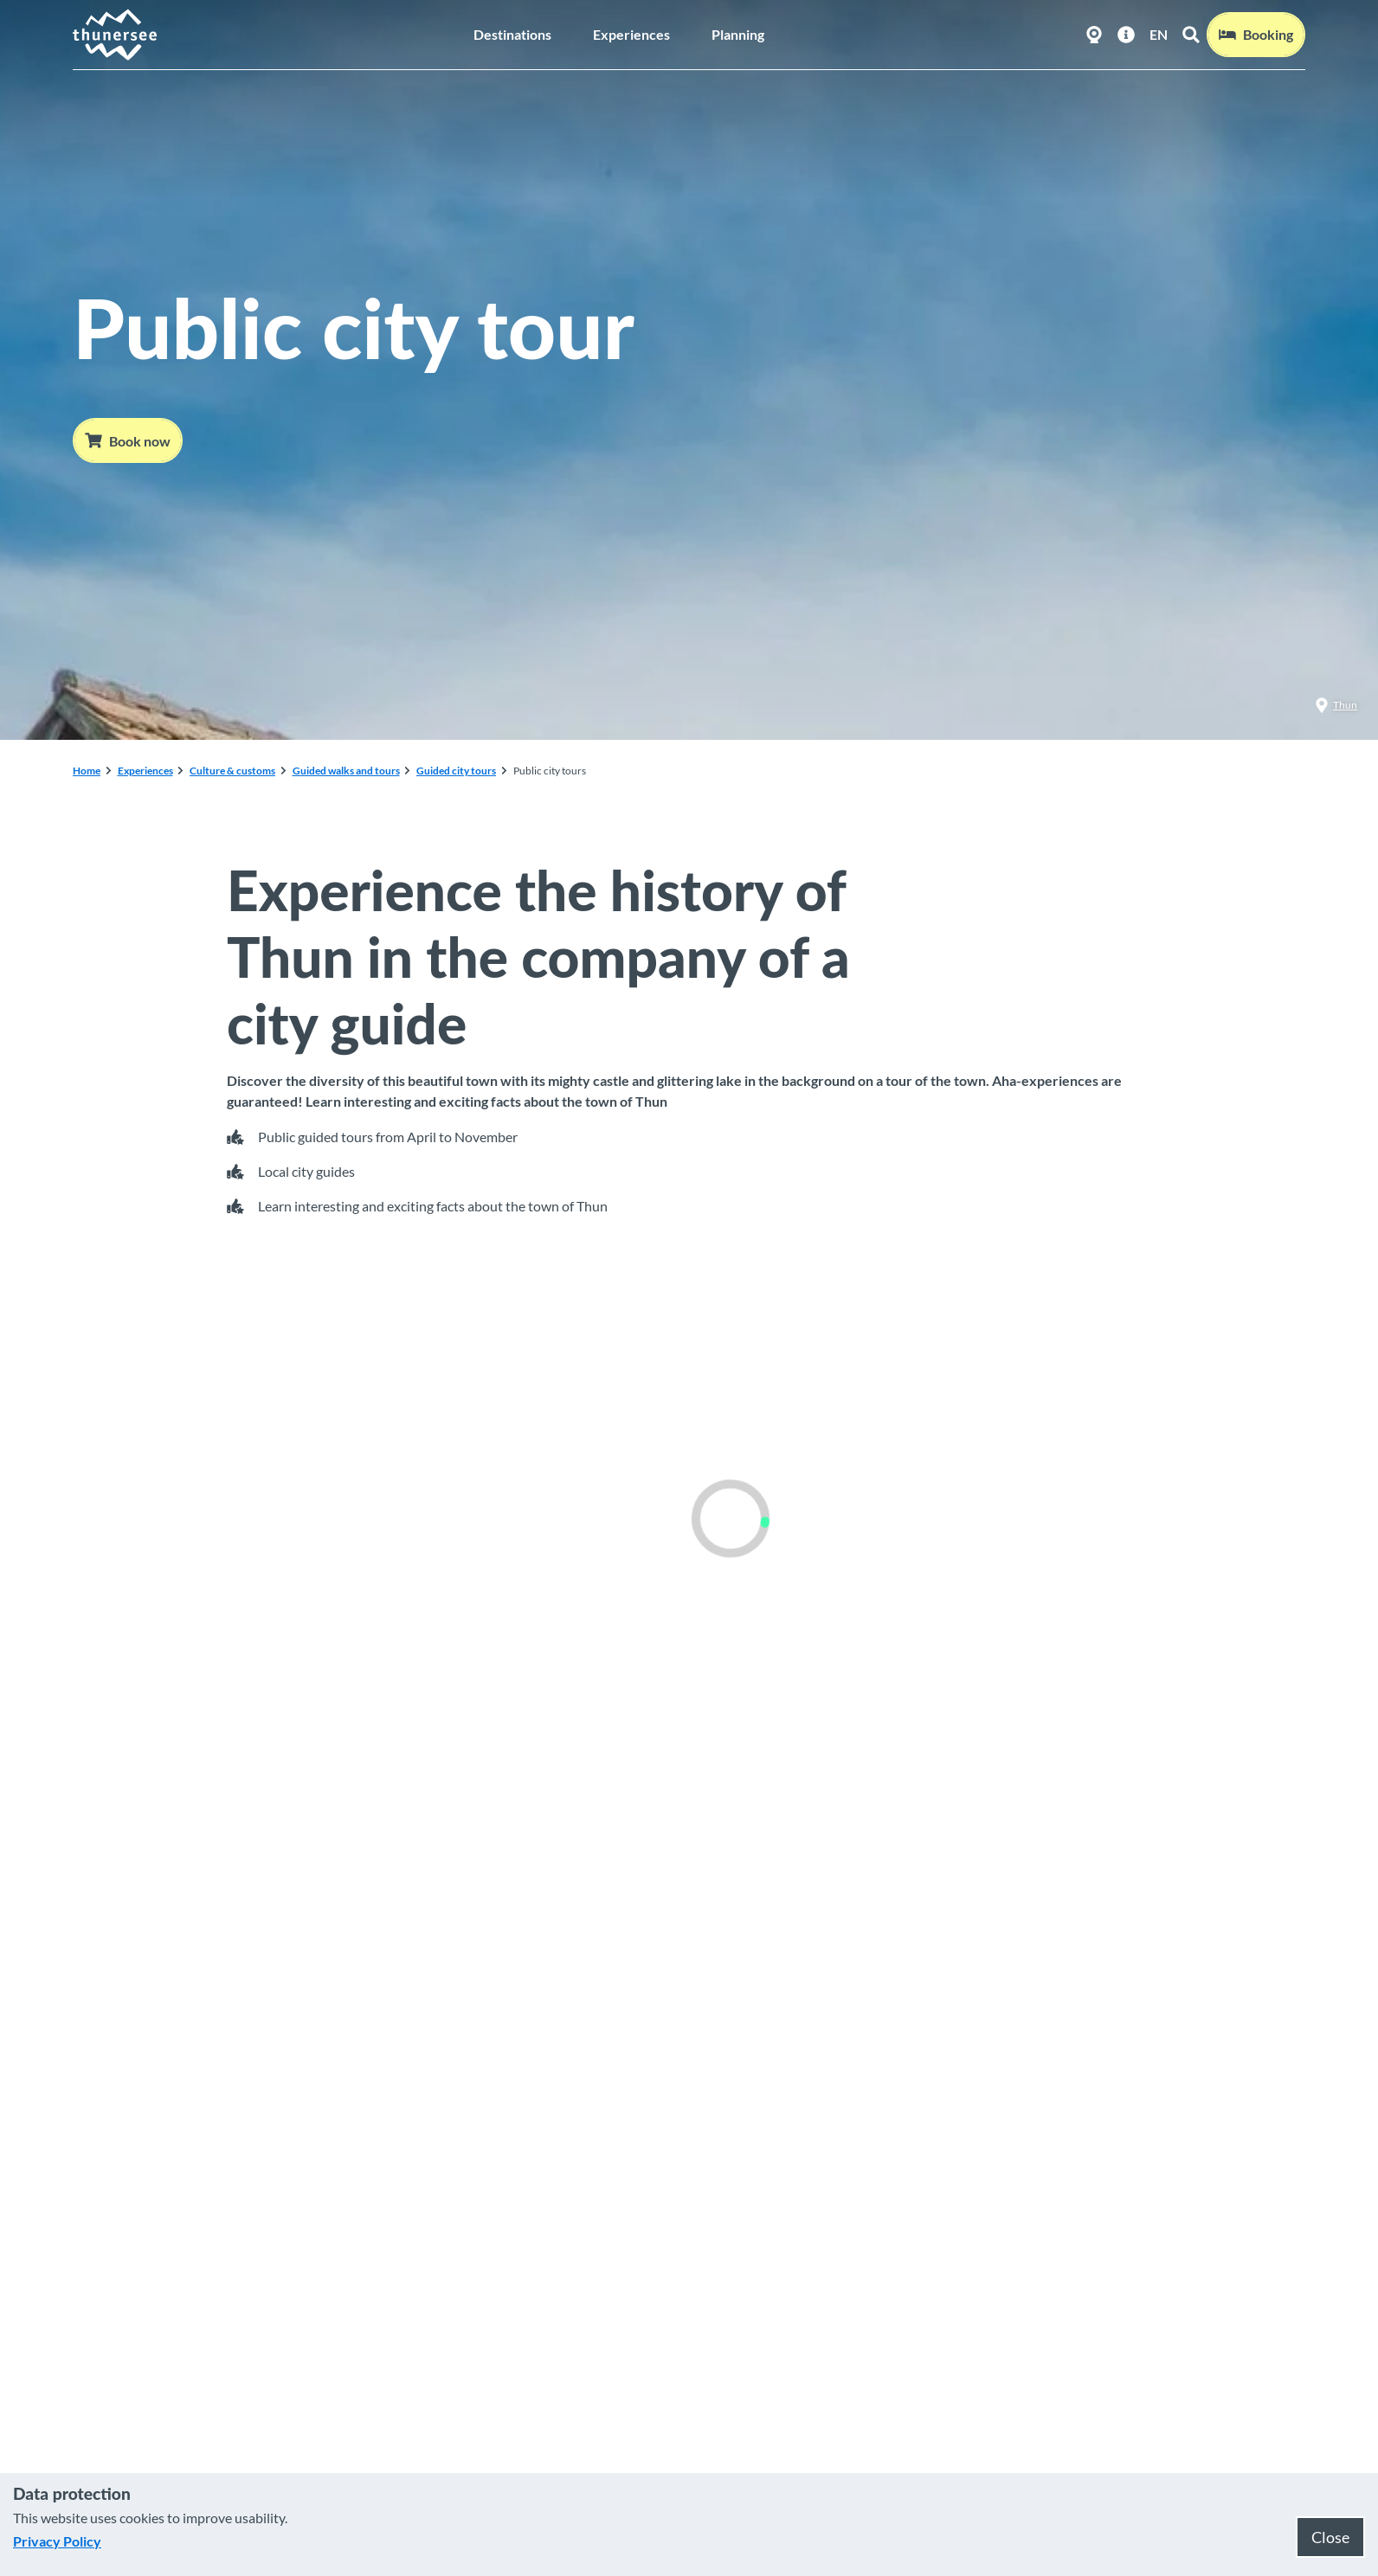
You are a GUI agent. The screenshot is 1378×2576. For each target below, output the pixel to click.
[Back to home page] (115, 34)
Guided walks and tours (346, 770)
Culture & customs (232, 770)
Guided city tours (456, 770)
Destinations (512, 34)
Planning (738, 34)
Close (1330, 2537)
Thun (1336, 705)
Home (86, 770)
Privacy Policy (57, 2541)
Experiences (631, 34)
